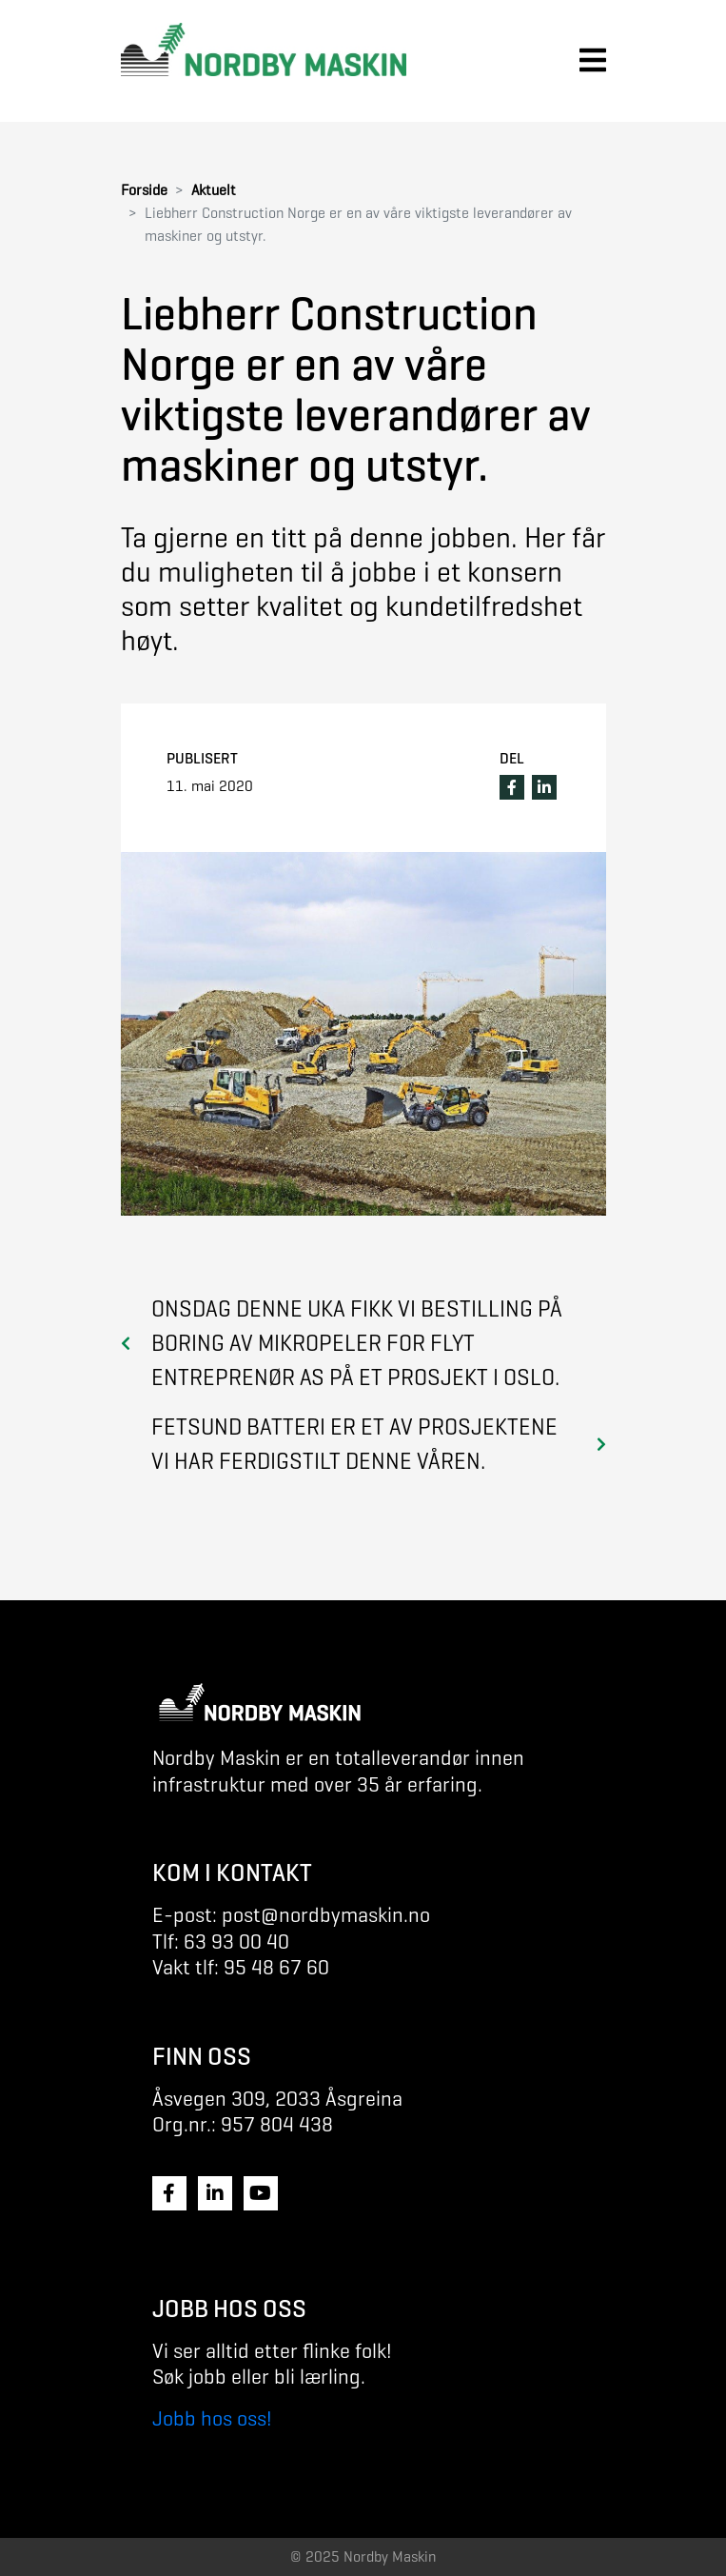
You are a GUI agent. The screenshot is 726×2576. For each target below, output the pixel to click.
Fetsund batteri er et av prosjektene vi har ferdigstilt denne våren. (354, 1444)
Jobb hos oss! (212, 2418)
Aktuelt (213, 190)
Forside (144, 190)
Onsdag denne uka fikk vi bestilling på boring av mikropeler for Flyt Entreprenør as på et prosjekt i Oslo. (356, 1343)
